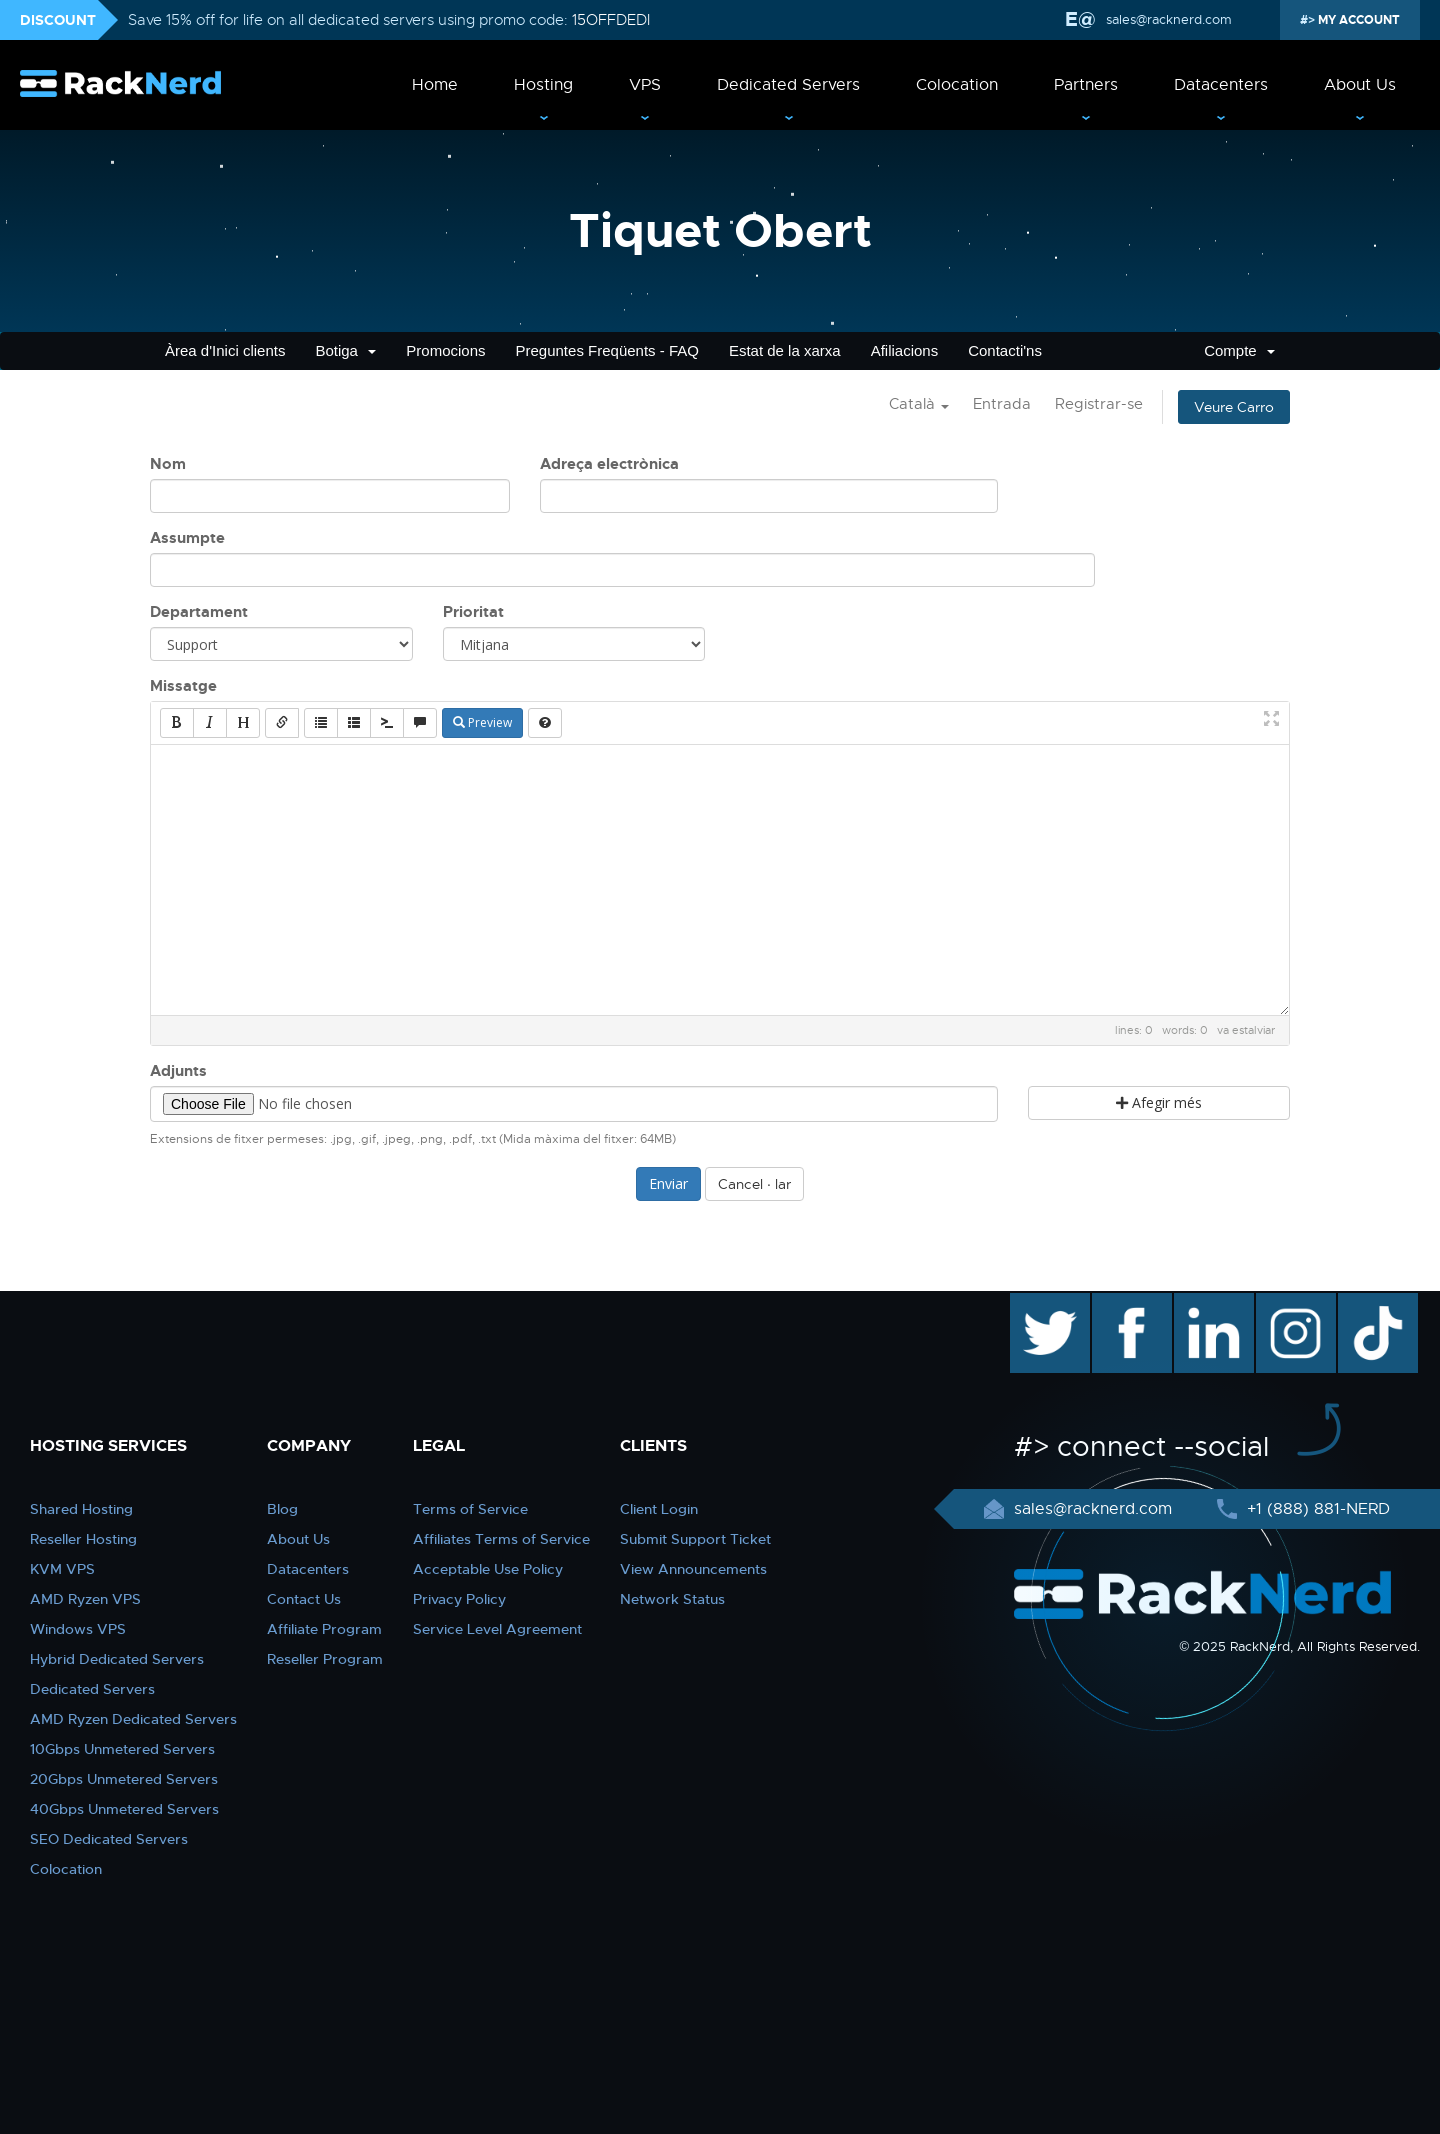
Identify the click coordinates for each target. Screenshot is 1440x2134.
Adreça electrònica (609, 464)
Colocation (957, 85)
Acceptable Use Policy (488, 1569)
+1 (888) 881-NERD (1316, 1509)
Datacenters (1221, 85)
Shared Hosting (81, 1509)
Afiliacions (905, 350)
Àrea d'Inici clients (225, 350)
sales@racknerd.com (1167, 19)
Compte (1239, 350)
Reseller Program (325, 1659)
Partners (1086, 85)
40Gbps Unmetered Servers (124, 1809)
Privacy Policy (459, 1599)
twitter (1035, 1303)
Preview (482, 722)
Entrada (1002, 404)
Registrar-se (1099, 404)
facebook (1128, 1303)
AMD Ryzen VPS (85, 1599)
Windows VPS (78, 1629)
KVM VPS (62, 1569)
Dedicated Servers (788, 85)
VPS (645, 85)
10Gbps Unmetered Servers (122, 1749)
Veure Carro (1234, 407)
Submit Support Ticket (695, 1539)
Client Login (659, 1509)
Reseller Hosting (83, 1539)
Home (435, 85)
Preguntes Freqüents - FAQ (607, 350)
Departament (199, 612)
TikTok (1364, 1303)
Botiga (345, 350)
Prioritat (473, 612)
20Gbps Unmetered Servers (124, 1779)
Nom (168, 464)
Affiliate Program (324, 1629)
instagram (1293, 1303)
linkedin (1203, 1303)
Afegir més (1159, 1102)
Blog (282, 1509)
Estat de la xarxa (785, 350)
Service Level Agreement (497, 1629)
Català (919, 404)
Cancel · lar (754, 1184)
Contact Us (304, 1599)
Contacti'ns (1005, 350)
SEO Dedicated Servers (109, 1839)
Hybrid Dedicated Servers (117, 1659)
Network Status (672, 1599)
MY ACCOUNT (1357, 20)
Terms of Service (470, 1509)
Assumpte (187, 538)
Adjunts (178, 1071)
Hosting (543, 85)
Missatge (183, 686)
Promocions (445, 350)
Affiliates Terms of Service (501, 1539)
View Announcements (693, 1569)
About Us (1360, 85)
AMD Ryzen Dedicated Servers (133, 1719)
